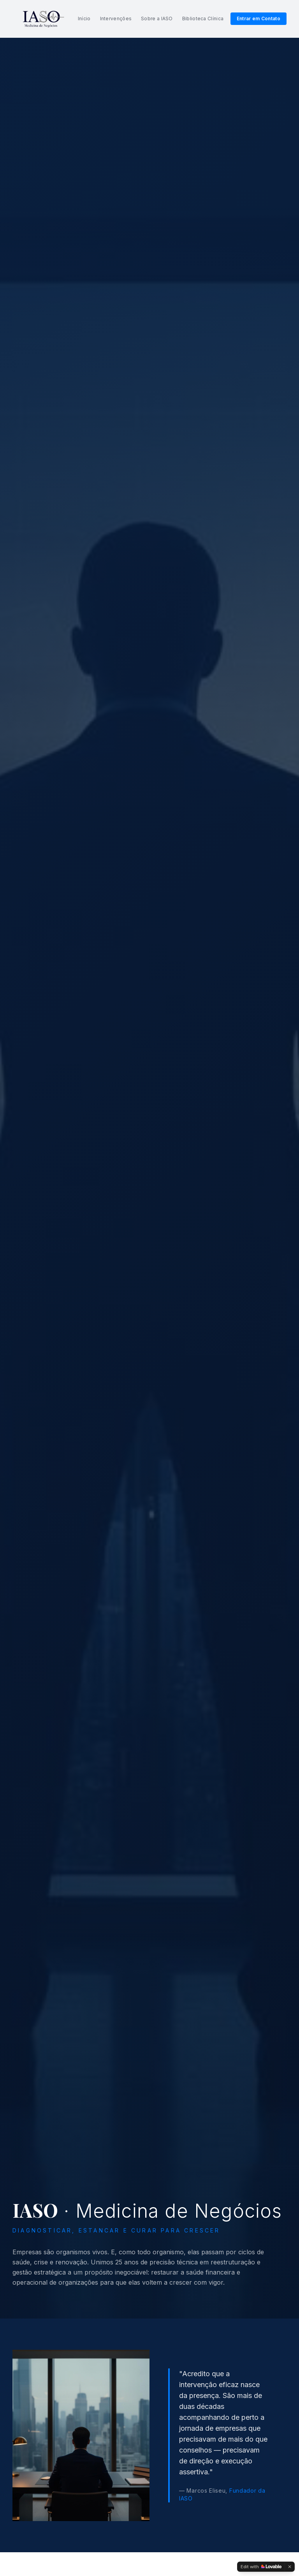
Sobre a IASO (157, 18)
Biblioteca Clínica (202, 18)
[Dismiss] (289, 2566)
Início (84, 18)
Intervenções (116, 18)
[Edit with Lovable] (261, 2566)
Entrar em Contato (258, 18)
